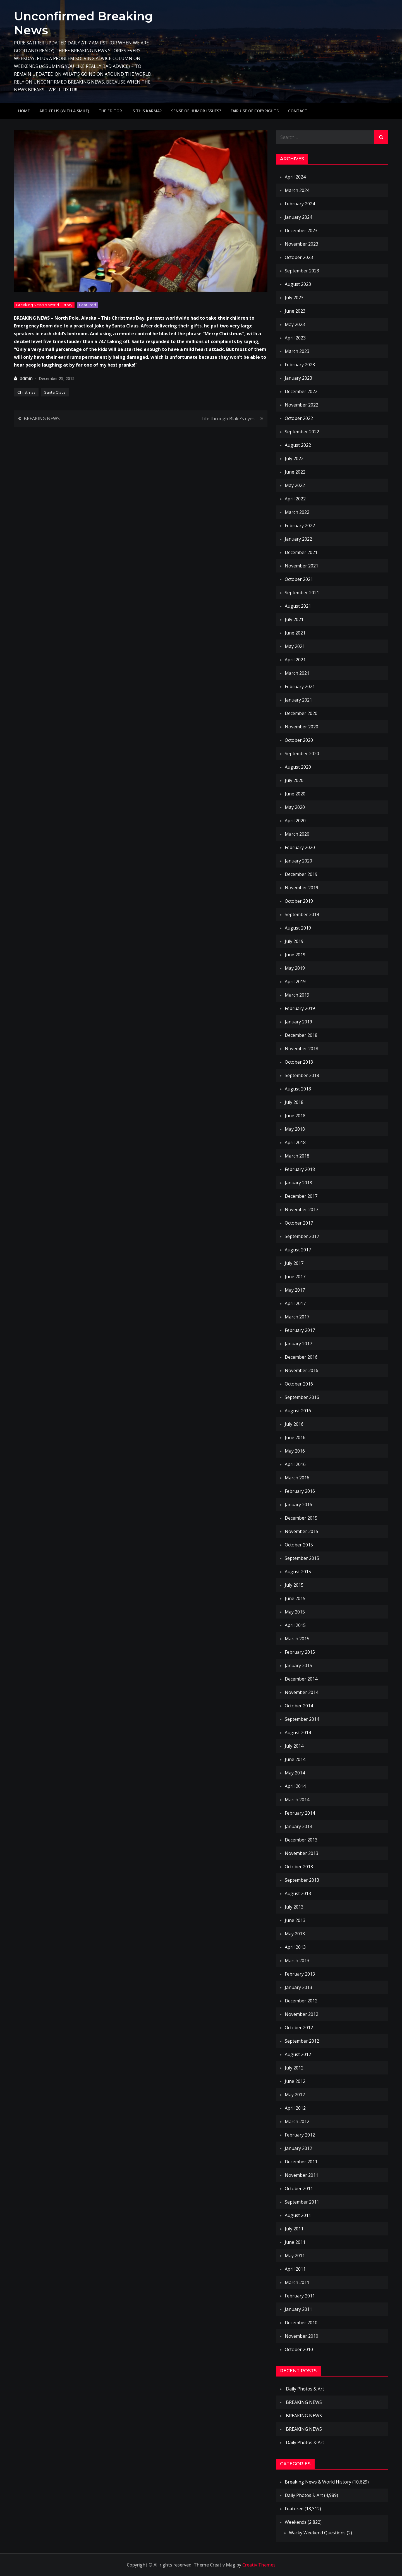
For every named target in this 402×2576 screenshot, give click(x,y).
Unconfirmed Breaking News (83, 23)
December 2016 (301, 1357)
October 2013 (299, 1867)
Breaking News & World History (44, 305)
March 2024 (297, 190)
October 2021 (299, 579)
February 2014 (300, 1813)
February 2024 (300, 204)
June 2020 (295, 794)
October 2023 (299, 257)
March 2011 (297, 2282)
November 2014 (301, 1692)
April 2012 (295, 2108)
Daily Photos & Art (305, 2389)
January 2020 (298, 861)
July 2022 (294, 458)
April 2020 (295, 821)
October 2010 (299, 2349)
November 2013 (301, 1853)
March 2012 (297, 2121)
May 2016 (295, 1451)
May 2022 (295, 485)
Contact (297, 110)
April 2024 (295, 177)
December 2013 (301, 1840)
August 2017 (298, 1250)
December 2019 (301, 874)
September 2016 (302, 1397)
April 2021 (295, 660)
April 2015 (295, 1625)
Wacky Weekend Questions (317, 2533)
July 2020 (294, 780)
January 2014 (298, 1826)
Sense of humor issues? (196, 110)
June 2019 (295, 955)
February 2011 (300, 2296)
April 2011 (295, 2269)
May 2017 (295, 1290)
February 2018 (300, 1169)
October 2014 (299, 1706)
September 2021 (302, 593)
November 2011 (301, 2175)
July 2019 (294, 941)
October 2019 (299, 901)
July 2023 (294, 297)
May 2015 (295, 1612)
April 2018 (295, 1142)
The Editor (110, 110)
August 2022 (298, 445)
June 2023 (295, 311)
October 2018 (299, 1062)
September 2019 (302, 914)
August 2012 (298, 2054)
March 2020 (297, 834)
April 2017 (295, 1303)
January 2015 (298, 1665)
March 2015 (297, 1639)
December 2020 (301, 713)
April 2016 (295, 1464)
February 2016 (300, 1491)
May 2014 (295, 1773)
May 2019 (295, 968)
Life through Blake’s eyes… (230, 418)
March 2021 (297, 673)
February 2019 (300, 1008)
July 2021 (294, 619)
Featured (87, 305)
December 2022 (301, 391)
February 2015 (300, 1652)
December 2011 (301, 2162)
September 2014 (302, 1719)
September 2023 (302, 271)
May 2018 (295, 1129)
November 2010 (301, 2336)
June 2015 (295, 1598)
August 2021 (298, 606)
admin (26, 378)
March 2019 (297, 995)
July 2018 (294, 1102)
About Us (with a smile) (64, 110)
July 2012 (294, 2068)
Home (24, 110)
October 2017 (299, 1223)
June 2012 (295, 2081)
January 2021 (298, 700)
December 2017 (301, 1196)
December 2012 (301, 2001)
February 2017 (300, 1330)
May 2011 (295, 2255)
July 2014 (294, 1746)
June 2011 (295, 2242)
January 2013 (298, 1987)
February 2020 (300, 847)
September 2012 (302, 2041)
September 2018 (302, 1075)
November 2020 (301, 727)
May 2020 (295, 807)
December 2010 (301, 2323)
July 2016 (294, 1424)
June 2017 (295, 1276)
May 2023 (295, 324)
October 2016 (299, 1384)
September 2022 (302, 432)
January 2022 (298, 539)
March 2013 (297, 1960)
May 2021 (295, 646)
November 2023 (301, 244)
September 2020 (302, 753)
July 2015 (294, 1585)
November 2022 (301, 405)
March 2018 (297, 1156)
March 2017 (297, 1317)
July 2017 (294, 1263)
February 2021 (300, 686)
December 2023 (301, 230)
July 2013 (294, 1907)
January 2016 (298, 1504)
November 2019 (301, 888)
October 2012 (299, 2027)
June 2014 (295, 1759)
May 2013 (295, 1934)
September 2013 (302, 1880)
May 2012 (295, 2095)
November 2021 (301, 566)
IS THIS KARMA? (146, 110)
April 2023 (295, 338)
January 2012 (298, 2148)
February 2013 (300, 1974)
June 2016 (295, 1437)
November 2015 (301, 1531)
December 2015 (301, 1518)
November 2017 (301, 1209)
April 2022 (295, 499)
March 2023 (297, 351)
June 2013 (295, 1920)
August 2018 (298, 1089)
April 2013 (295, 1947)
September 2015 (302, 1558)
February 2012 (300, 2135)
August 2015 (298, 1572)
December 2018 (301, 1035)
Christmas (26, 392)
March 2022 (297, 512)
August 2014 (298, 1732)
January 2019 (298, 1022)
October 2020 (299, 740)
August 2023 (298, 284)
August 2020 (298, 767)
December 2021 (301, 552)
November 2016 (301, 1370)
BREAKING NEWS (42, 418)
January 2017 (298, 1344)
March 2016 (297, 1478)
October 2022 (299, 418)
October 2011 (299, 2188)
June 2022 (295, 472)
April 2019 (295, 981)
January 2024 (298, 217)
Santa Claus (54, 392)
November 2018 (301, 1048)
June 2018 (295, 1116)
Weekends (296, 2522)
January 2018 (298, 1183)
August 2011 (298, 2215)
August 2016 (298, 1411)
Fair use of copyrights (255, 110)
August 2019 (298, 928)
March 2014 (297, 1799)
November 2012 (301, 2014)
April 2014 (295, 1786)
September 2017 (302, 1236)
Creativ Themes (259, 2565)
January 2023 (298, 378)
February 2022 (300, 525)
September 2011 (302, 2202)
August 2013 (298, 1893)
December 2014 (301, 1679)
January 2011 (298, 2309)
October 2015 (299, 1545)
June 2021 (295, 633)
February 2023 (300, 365)
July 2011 (294, 2229)
